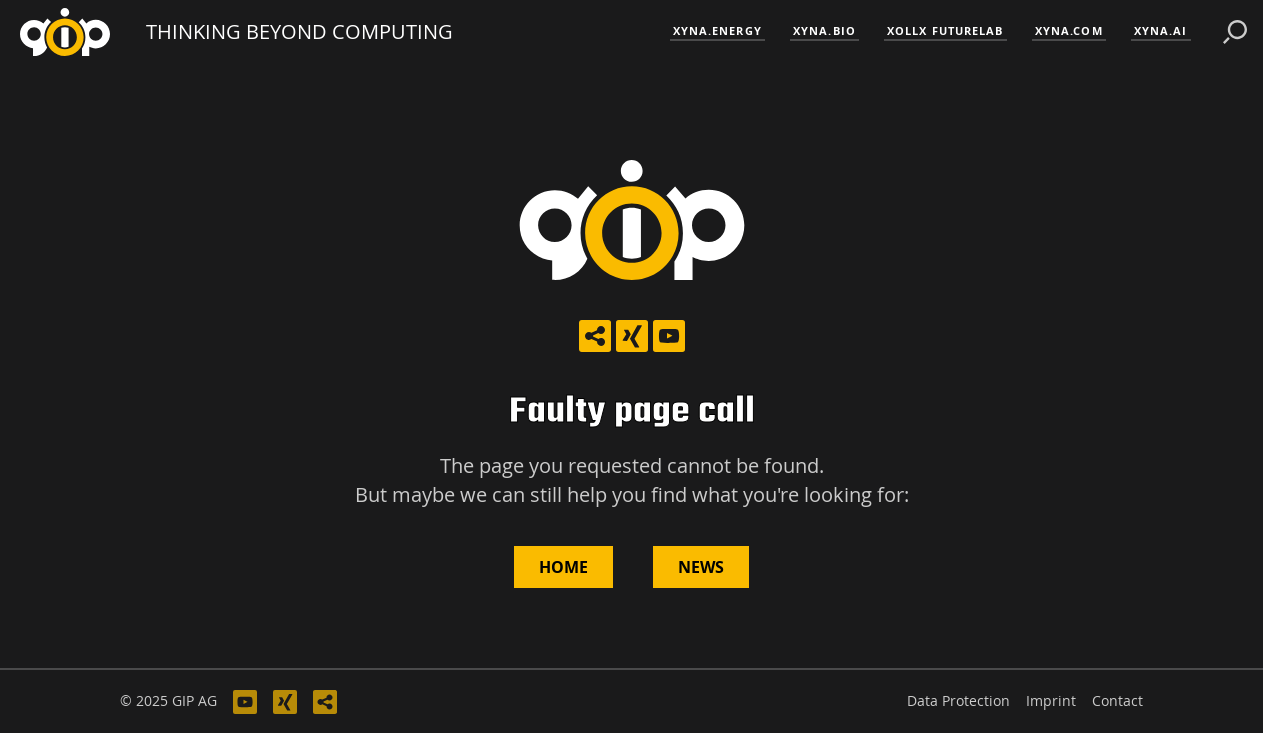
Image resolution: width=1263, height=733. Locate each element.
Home (563, 567)
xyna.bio (824, 30)
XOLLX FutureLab (945, 30)
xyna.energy (717, 30)
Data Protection (958, 701)
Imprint (1051, 701)
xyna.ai (1161, 30)
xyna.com (1069, 30)
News (701, 567)
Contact (1117, 701)
